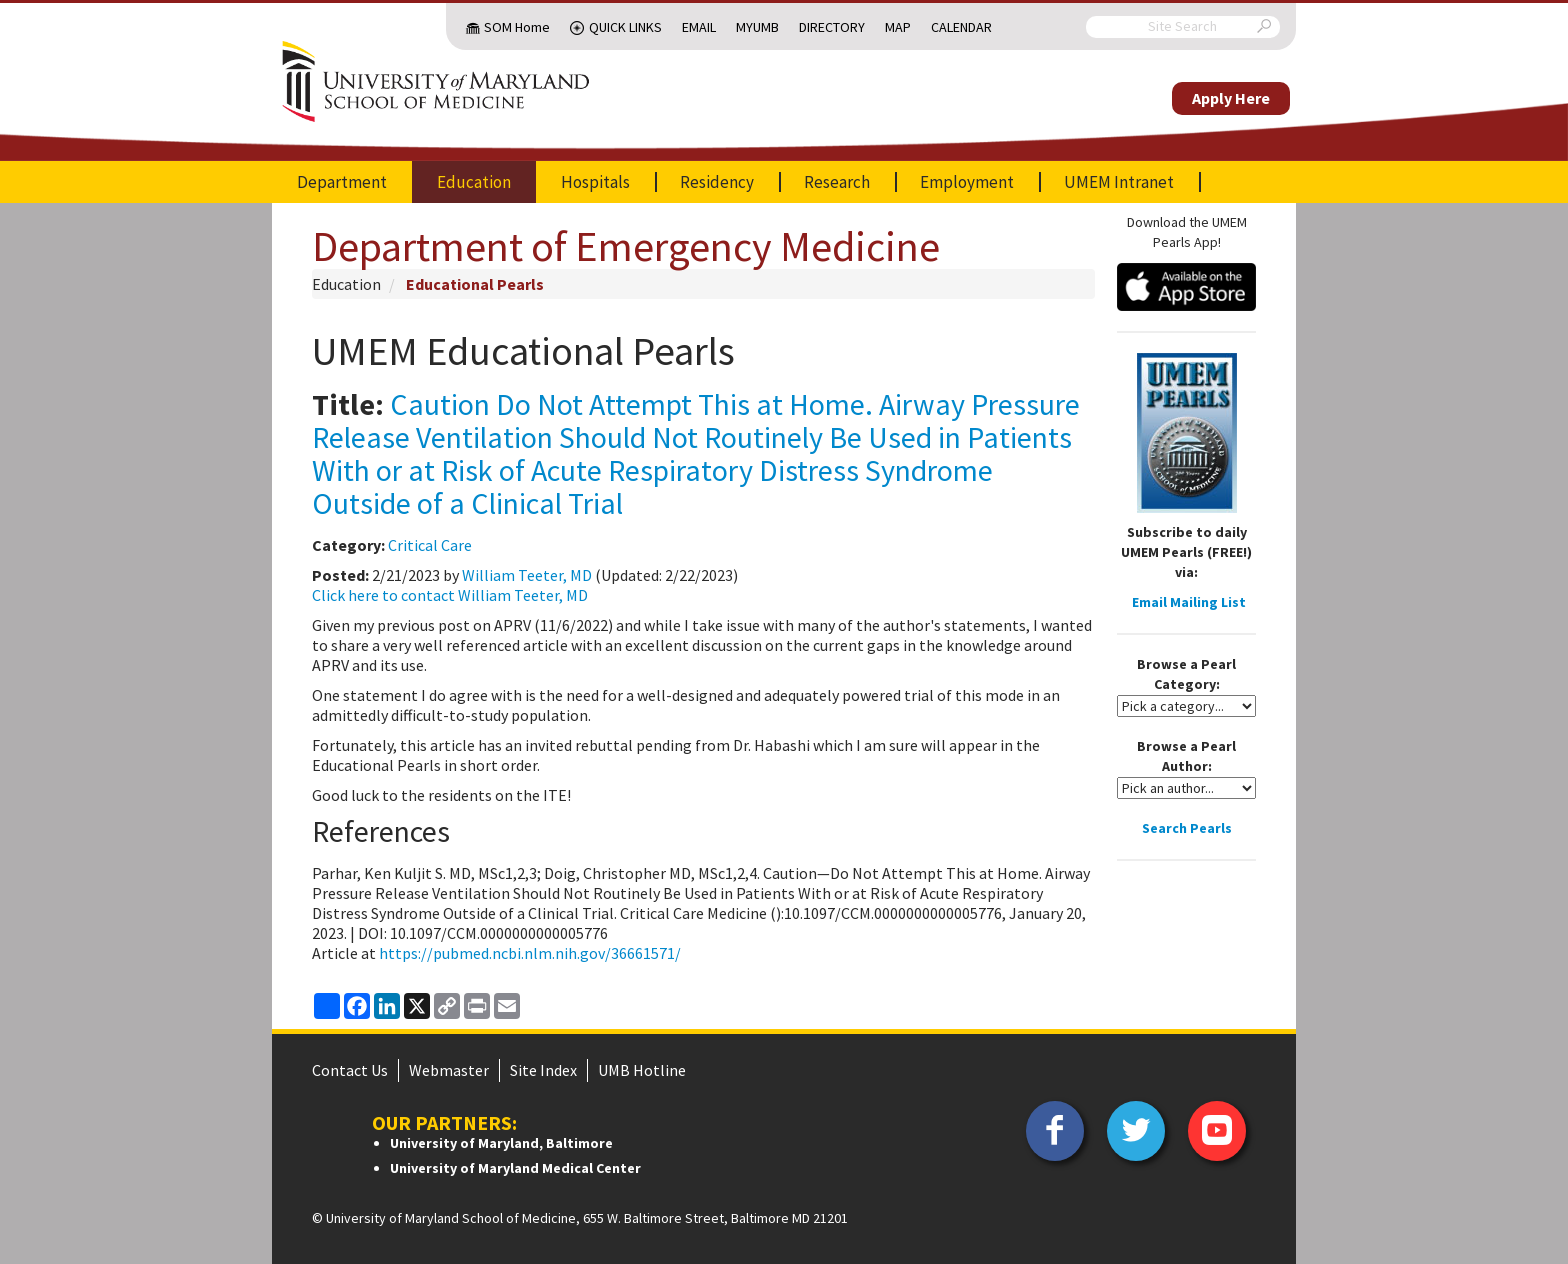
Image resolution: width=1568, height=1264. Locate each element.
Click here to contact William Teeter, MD (450, 595)
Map (898, 27)
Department (342, 182)
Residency (717, 182)
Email (699, 27)
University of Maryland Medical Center (515, 1168)
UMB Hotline (642, 1070)
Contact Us (350, 1070)
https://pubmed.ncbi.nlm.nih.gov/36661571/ (528, 953)
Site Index (543, 1070)
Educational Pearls (475, 284)
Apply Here (1231, 98)
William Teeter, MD (527, 575)
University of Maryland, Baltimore (501, 1143)
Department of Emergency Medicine (626, 246)
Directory (832, 27)
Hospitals (595, 182)
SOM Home (517, 27)
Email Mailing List (1189, 602)
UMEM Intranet (1119, 182)
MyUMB (757, 27)
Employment (967, 182)
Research (837, 182)
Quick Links (625, 27)
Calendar (961, 27)
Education (474, 182)
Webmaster (449, 1070)
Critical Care (430, 545)
